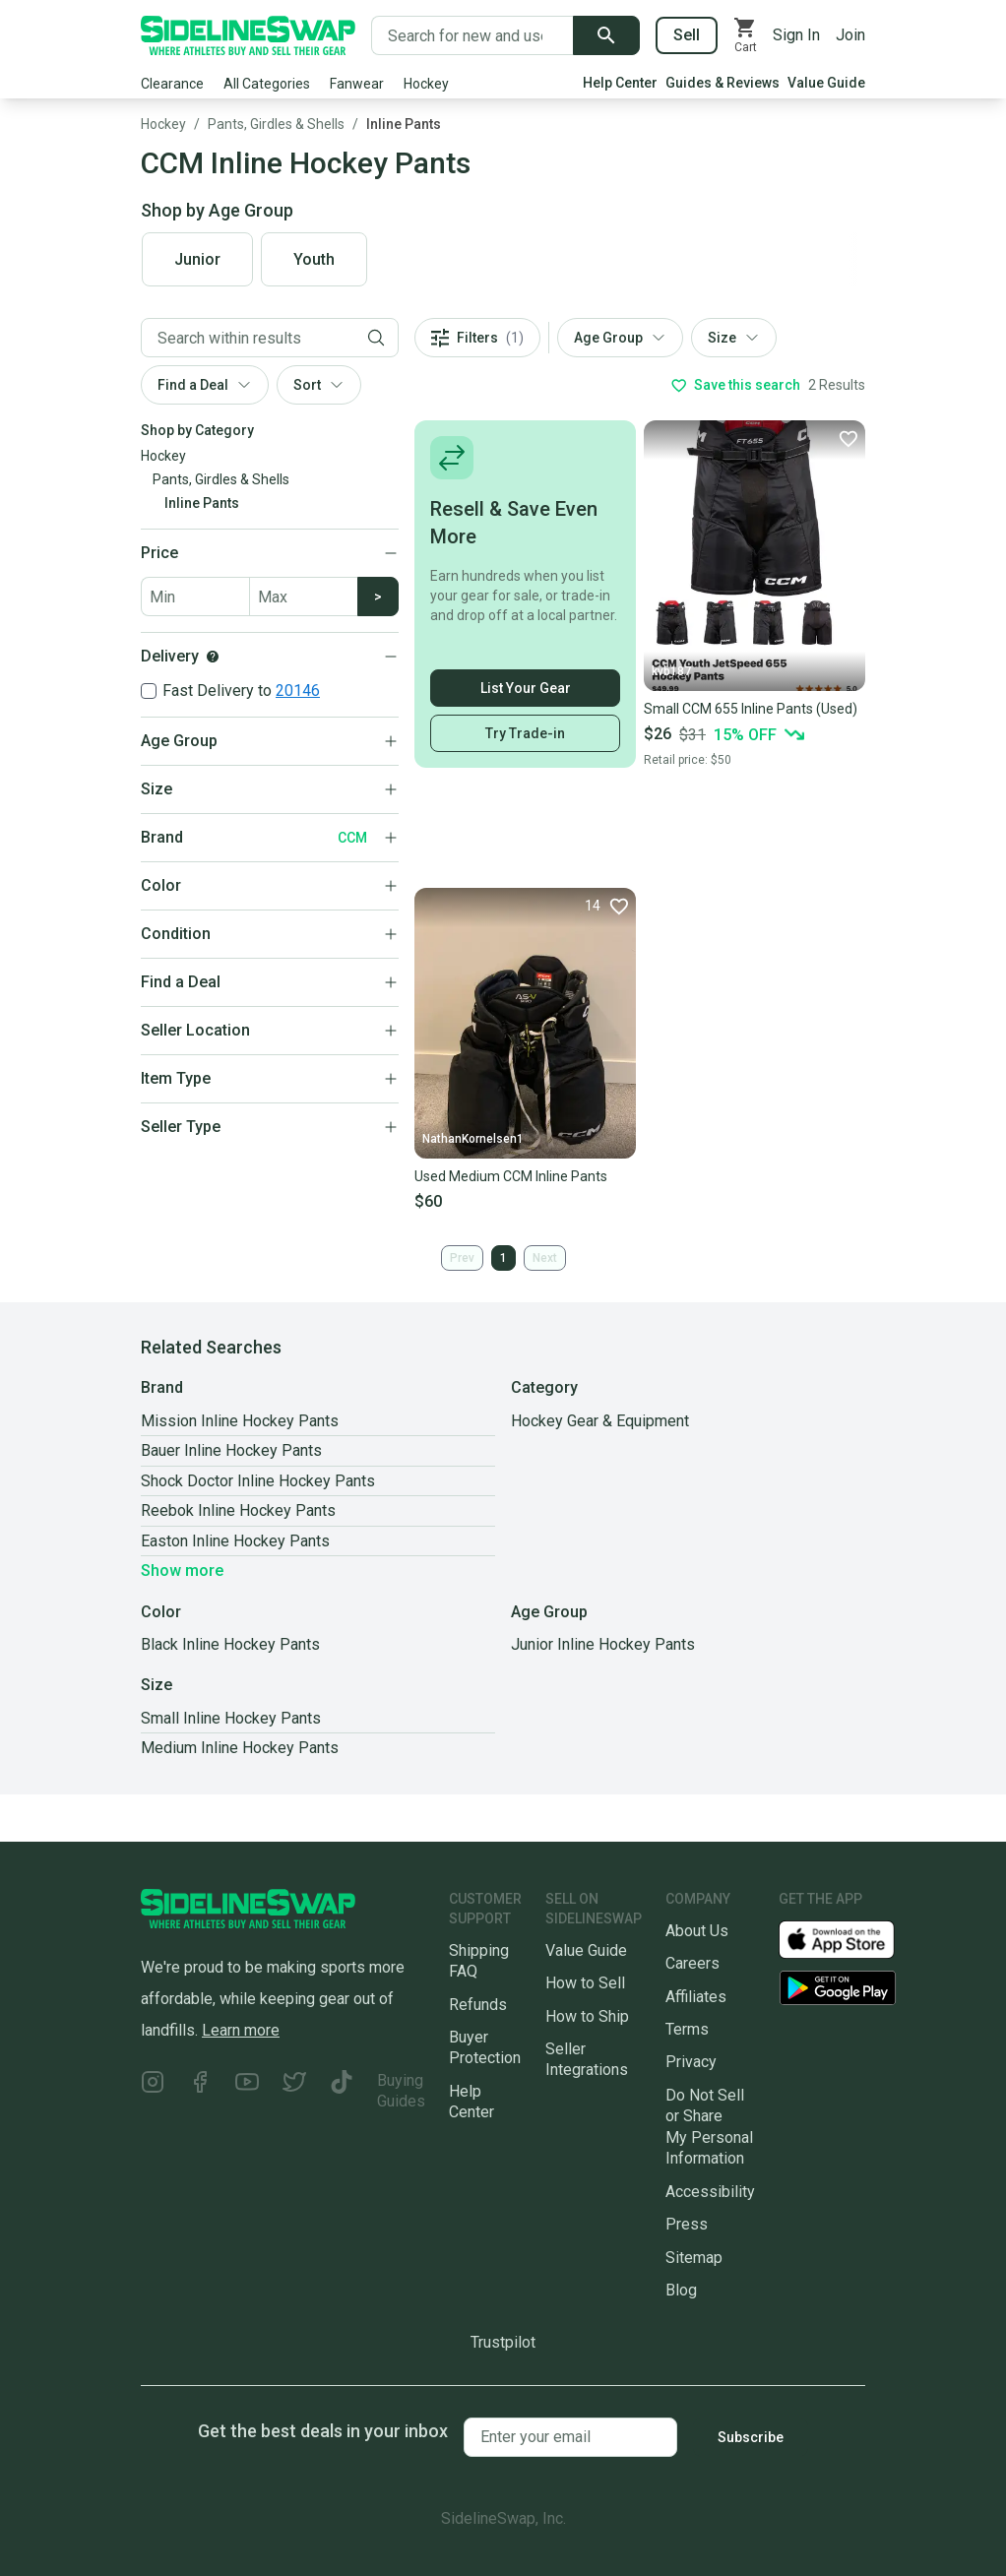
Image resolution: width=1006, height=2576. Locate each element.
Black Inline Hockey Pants (230, 1644)
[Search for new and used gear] (472, 35)
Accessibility (710, 2191)
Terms (687, 2029)
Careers (692, 1963)
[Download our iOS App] (852, 1938)
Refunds (478, 2004)
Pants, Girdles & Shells (276, 124)
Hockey (426, 84)
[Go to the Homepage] (248, 35)
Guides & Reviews (722, 83)
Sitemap (694, 2257)
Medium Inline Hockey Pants (240, 1747)
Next (545, 1258)
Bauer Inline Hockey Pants (231, 1450)
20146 (298, 690)
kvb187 (671, 671)
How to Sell (585, 1983)
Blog (681, 2290)
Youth (314, 259)
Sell (686, 35)
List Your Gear (525, 688)
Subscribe (751, 2437)
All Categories (266, 84)
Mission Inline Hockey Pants (240, 1421)
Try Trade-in (525, 733)
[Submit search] (606, 35)
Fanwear (357, 84)
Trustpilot (503, 2342)
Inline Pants (403, 124)
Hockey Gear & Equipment (600, 1421)
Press (686, 2224)
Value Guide (826, 83)
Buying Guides (401, 2090)
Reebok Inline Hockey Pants (238, 1510)
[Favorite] (847, 438)
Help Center (620, 83)
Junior (197, 259)
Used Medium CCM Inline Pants (510, 1176)
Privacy (691, 2061)
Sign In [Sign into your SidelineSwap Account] (796, 35)
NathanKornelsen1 (473, 1139)
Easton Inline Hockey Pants (235, 1541)
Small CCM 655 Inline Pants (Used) (750, 709)
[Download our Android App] (838, 1988)
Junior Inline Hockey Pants (603, 1644)
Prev (462, 1258)
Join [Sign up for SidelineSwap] (850, 35)
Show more (182, 1570)
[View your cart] (745, 35)
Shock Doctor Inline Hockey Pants (258, 1481)
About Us (696, 1930)
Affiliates (695, 1996)
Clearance (172, 84)
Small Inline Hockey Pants (231, 1718)
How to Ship (587, 2016)
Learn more (241, 2030)
